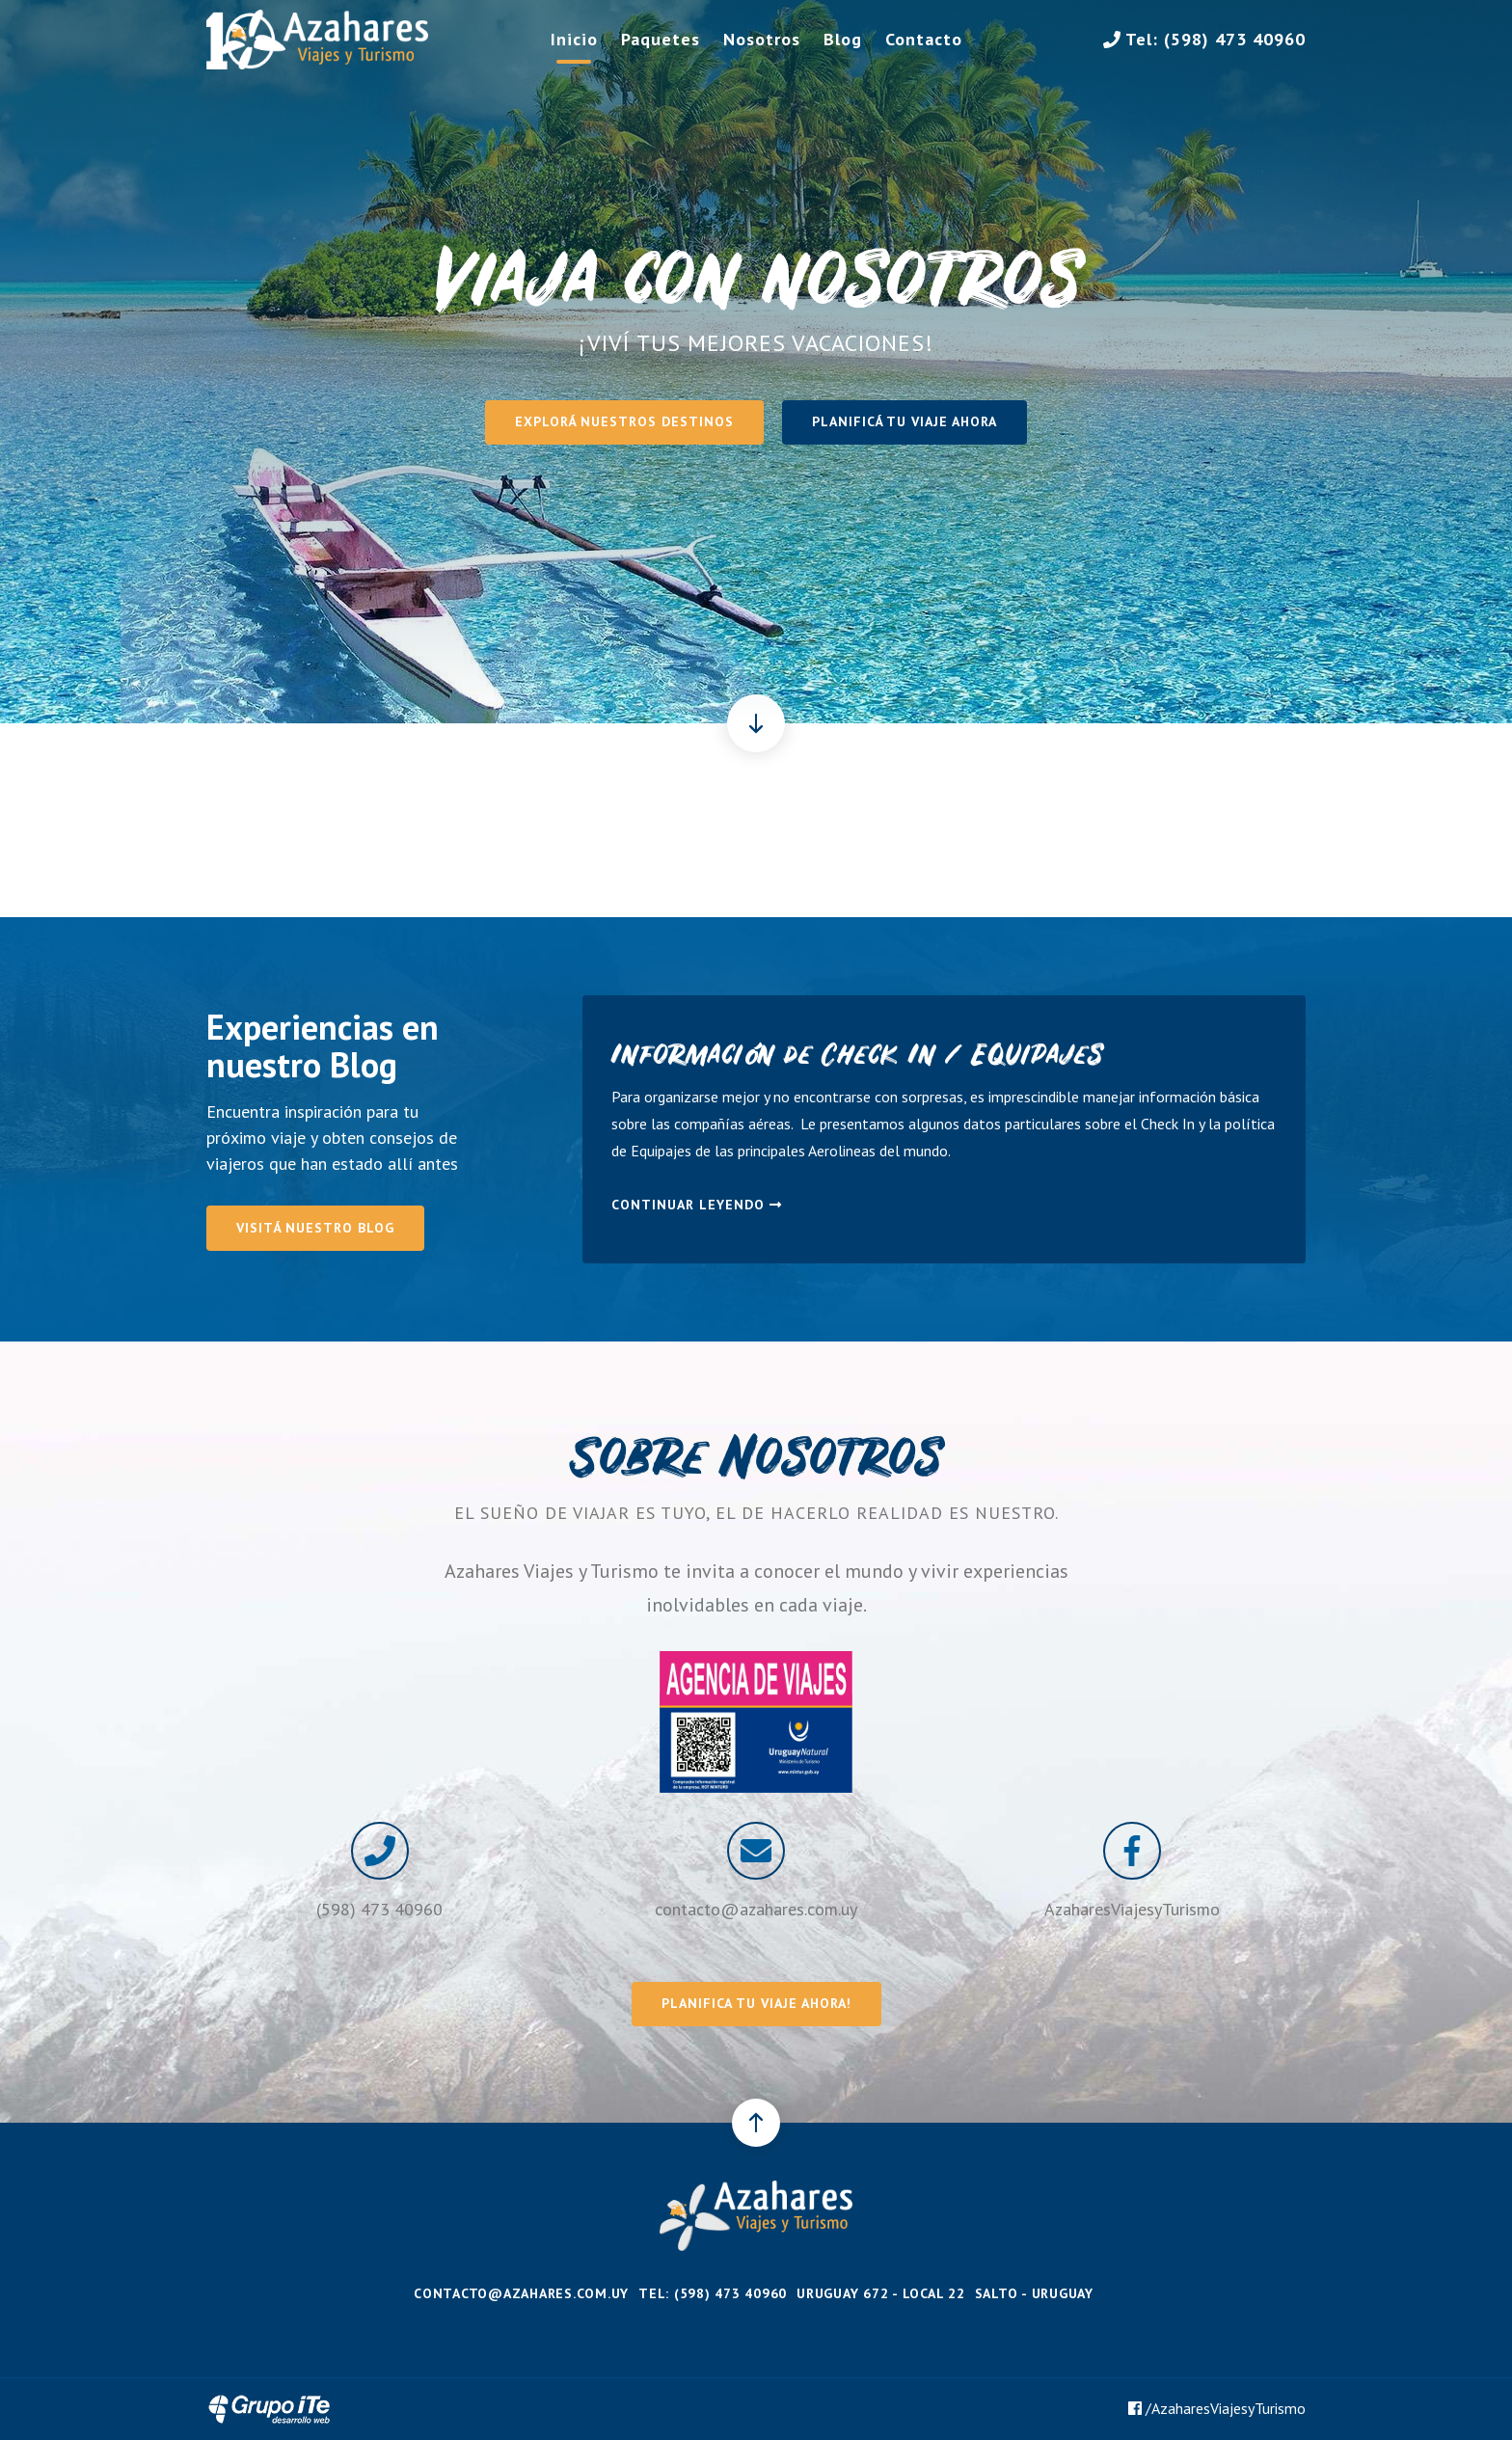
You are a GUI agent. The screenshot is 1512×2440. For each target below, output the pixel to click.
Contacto (923, 39)
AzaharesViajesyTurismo (1132, 1909)
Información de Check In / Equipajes (857, 1058)
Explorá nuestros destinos (624, 421)
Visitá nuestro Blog (315, 1227)
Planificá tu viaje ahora (904, 421)
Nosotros (761, 39)
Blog (843, 39)
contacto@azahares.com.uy (756, 1909)
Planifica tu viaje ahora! (756, 2003)
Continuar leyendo (696, 1204)
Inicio (574, 39)
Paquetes (660, 39)
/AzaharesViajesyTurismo (1217, 2408)
